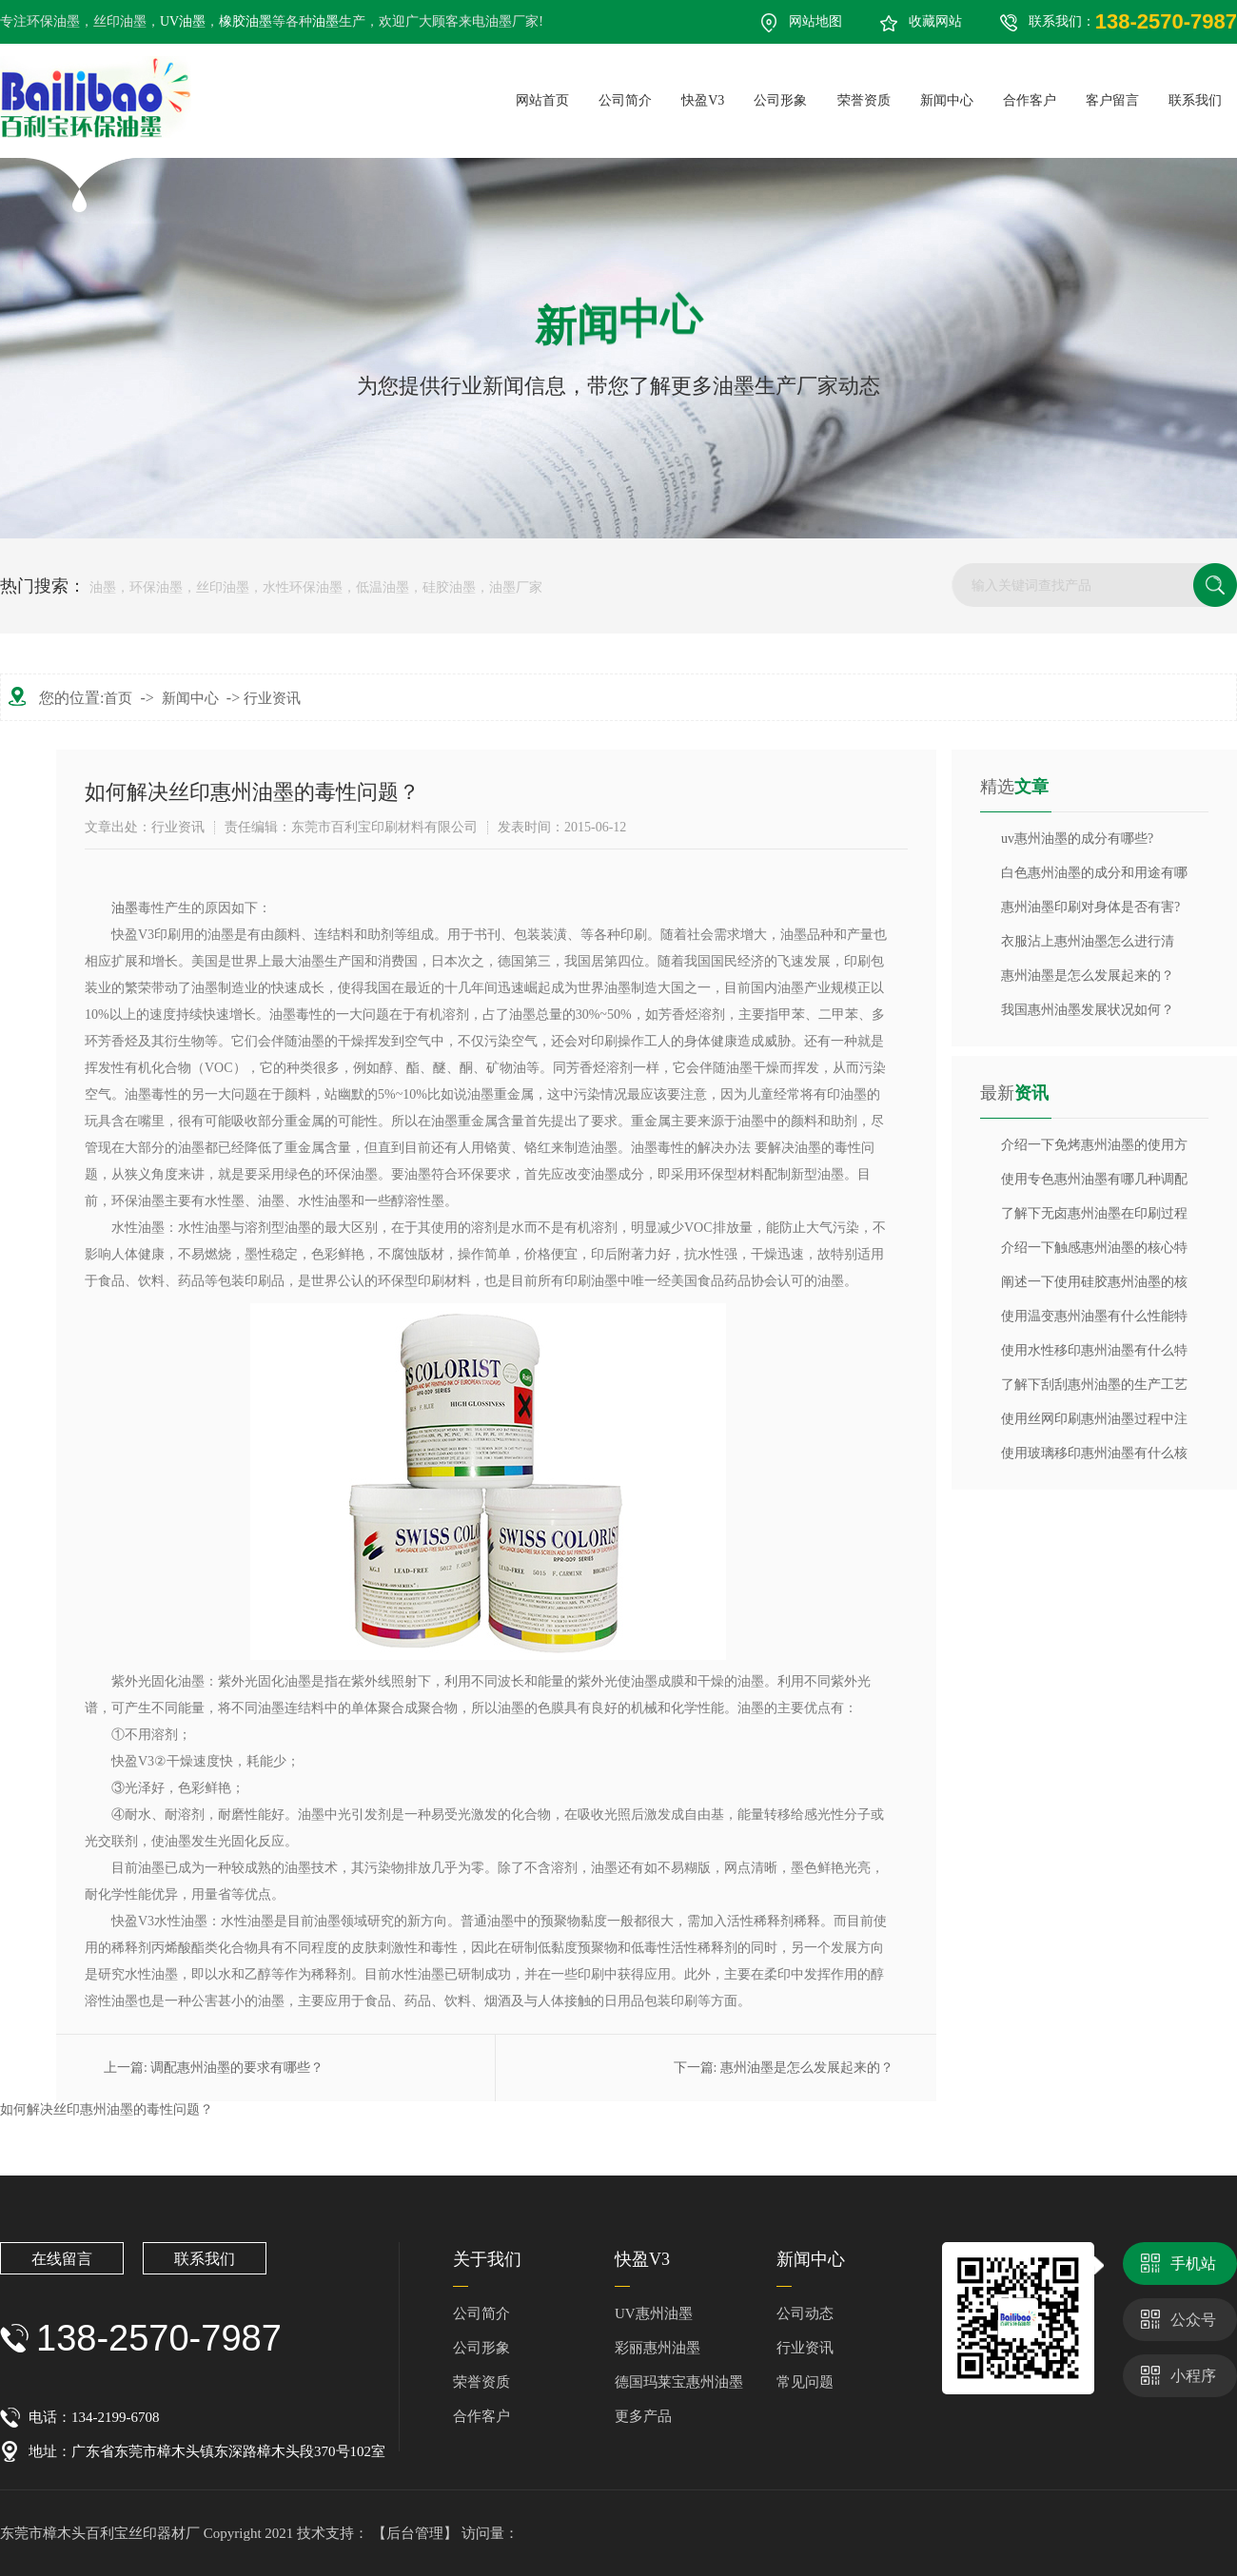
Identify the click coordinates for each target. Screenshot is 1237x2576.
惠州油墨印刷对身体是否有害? (1090, 907)
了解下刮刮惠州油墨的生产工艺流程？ (1094, 1389)
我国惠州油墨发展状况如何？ (1087, 1010)
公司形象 (481, 2347)
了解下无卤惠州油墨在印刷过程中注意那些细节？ (1094, 1218)
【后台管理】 (416, 2533)
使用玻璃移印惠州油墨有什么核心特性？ (1094, 1458)
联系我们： (1133, 22)
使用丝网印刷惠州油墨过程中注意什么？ (1094, 1424)
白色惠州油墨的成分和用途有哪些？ (1094, 878)
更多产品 (643, 2416)
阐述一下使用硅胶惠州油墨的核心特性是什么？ (1094, 1287)
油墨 (325, 21)
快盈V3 (642, 2259)
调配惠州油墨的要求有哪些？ (237, 2067)
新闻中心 (190, 698)
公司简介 (481, 2313)
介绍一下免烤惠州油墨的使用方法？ (1094, 1150)
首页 (118, 698)
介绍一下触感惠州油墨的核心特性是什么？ (1094, 1252)
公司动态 (805, 2313)
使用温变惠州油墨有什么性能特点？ (1094, 1321)
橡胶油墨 (245, 21)
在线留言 (61, 2259)
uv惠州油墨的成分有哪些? (1077, 838)
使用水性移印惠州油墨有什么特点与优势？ (1094, 1355)
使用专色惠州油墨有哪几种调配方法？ (1094, 1184)
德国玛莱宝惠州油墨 (679, 2382)
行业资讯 (272, 698)
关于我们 (487, 2259)
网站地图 (815, 21)
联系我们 (204, 2259)
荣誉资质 (481, 2382)
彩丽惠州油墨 (657, 2347)
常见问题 (805, 2382)
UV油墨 (183, 21)
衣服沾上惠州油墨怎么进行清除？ (1087, 946)
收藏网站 (935, 21)
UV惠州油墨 (654, 2313)
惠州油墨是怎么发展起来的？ (806, 2067)
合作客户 (481, 2416)
